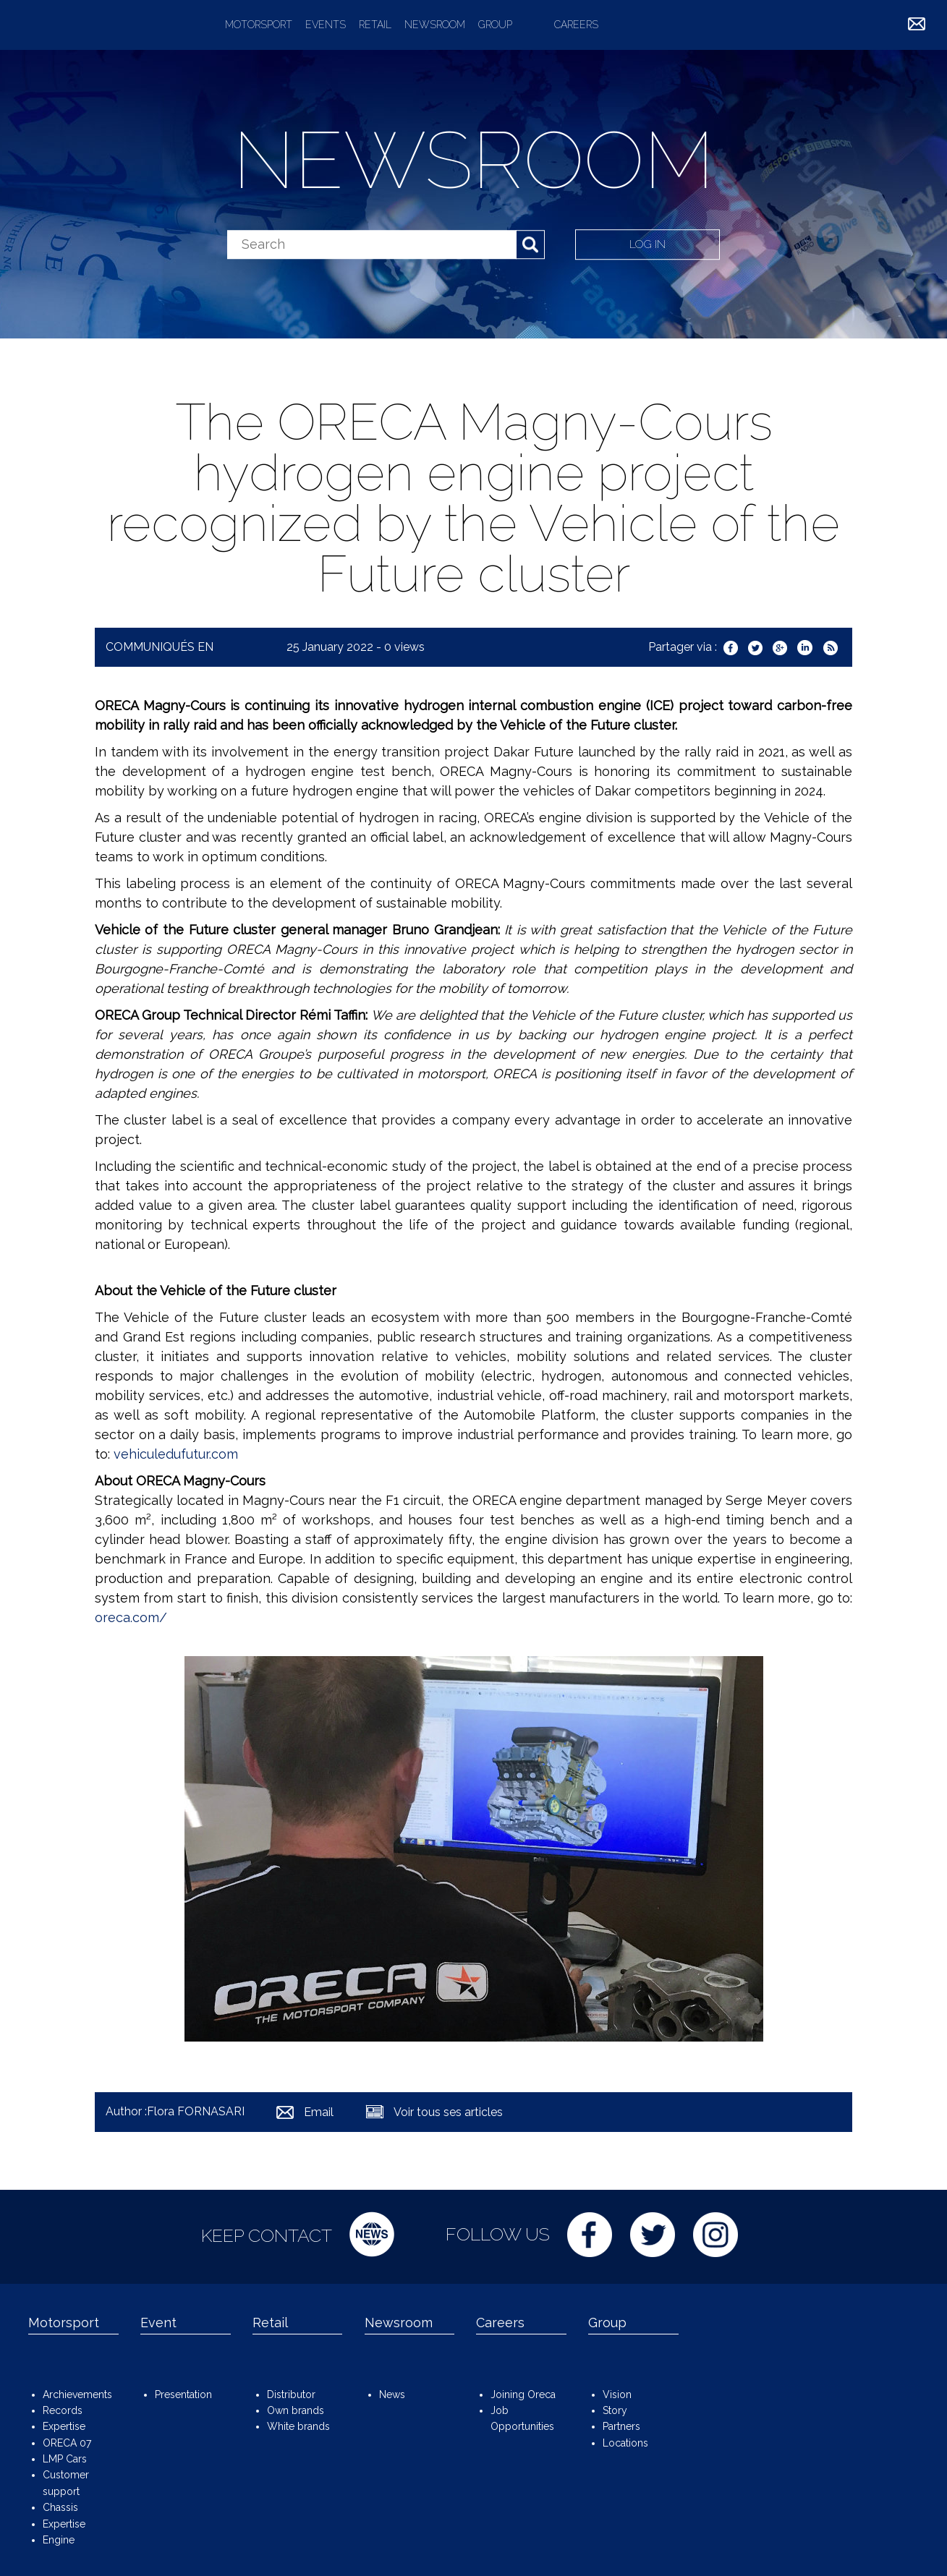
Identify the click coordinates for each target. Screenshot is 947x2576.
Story (615, 2410)
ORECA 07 (67, 2443)
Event (158, 2322)
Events (325, 24)
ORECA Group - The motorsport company (107, 24)
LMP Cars (65, 2459)
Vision (617, 2394)
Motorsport (258, 24)
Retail (375, 24)
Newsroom (434, 24)
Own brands (295, 2410)
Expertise (64, 2426)
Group (495, 24)
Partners (621, 2426)
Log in (648, 244)
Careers (576, 24)
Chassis (60, 2507)
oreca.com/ (131, 1617)
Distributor (291, 2394)
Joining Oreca (523, 2394)
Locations (625, 2443)
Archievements (77, 2394)
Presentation (183, 2394)
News (392, 2394)
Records (62, 2410)
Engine (59, 2540)
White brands (298, 2426)
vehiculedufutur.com (176, 1454)
